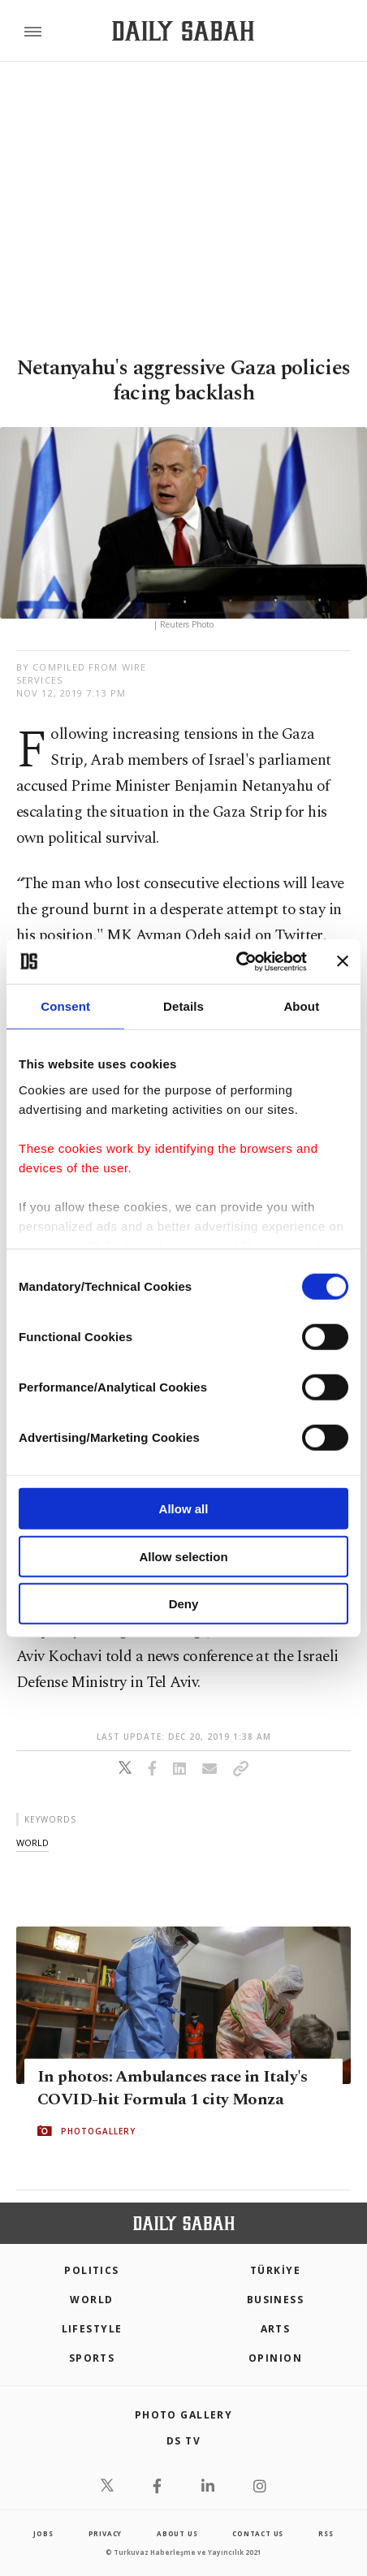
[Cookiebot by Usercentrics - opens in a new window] (236, 961)
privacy (106, 2533)
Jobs (43, 2533)
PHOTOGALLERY (98, 2131)
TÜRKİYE (275, 2270)
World (91, 2299)
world (32, 1842)
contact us (257, 2533)
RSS (325, 2533)
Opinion (275, 2358)
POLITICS (91, 2270)
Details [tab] (183, 1006)
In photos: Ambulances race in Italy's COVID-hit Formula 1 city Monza (172, 2088)
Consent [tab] (65, 1006)
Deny (184, 1604)
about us (177, 2533)
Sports (92, 2358)
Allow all (184, 1509)
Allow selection (183, 1556)
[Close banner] (342, 961)
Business (275, 2299)
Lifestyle (92, 2329)
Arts (276, 2329)
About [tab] (301, 1006)
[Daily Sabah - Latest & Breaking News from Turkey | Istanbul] (183, 31)
